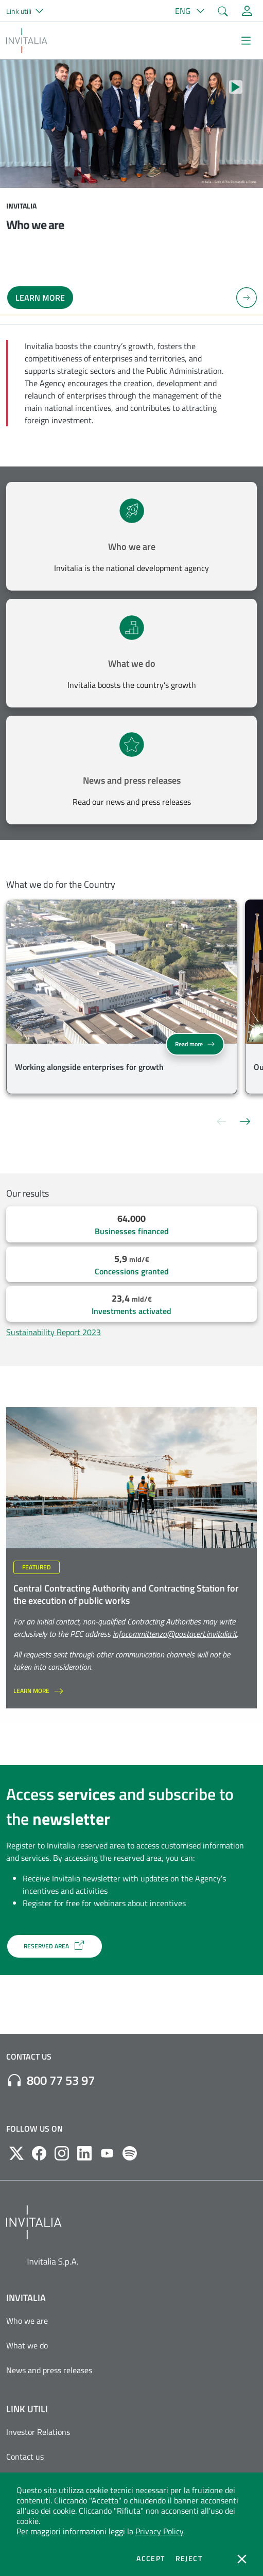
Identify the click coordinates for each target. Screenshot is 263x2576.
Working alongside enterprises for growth (89, 1067)
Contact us (25, 2456)
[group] (121, 998)
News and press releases (132, 780)
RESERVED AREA (54, 1945)
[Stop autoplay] (235, 87)
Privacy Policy (159, 2531)
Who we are (131, 547)
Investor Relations (38, 2432)
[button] (29, 11)
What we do (131, 663)
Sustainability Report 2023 (53, 1332)
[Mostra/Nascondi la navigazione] (246, 40)
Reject (189, 2558)
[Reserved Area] (247, 11)
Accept (150, 2558)
